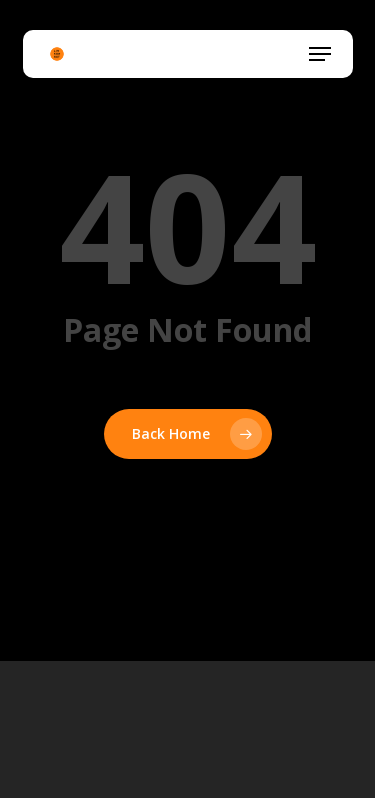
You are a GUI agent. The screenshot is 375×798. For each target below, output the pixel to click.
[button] (320, 54)
